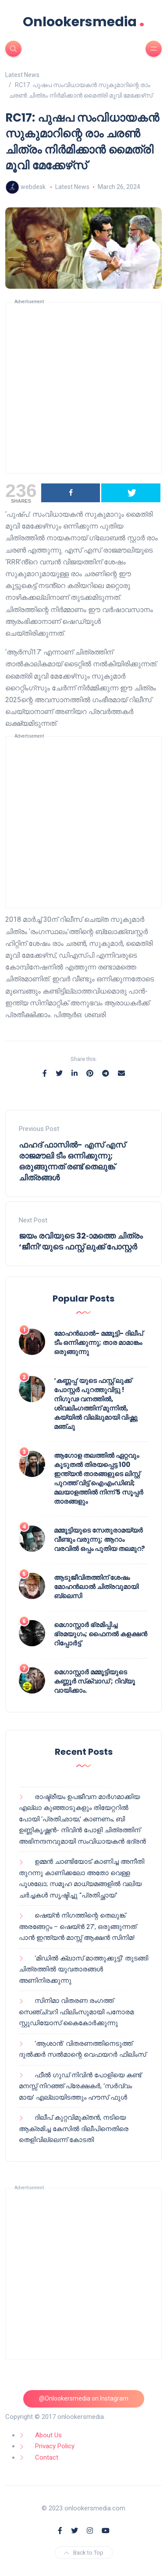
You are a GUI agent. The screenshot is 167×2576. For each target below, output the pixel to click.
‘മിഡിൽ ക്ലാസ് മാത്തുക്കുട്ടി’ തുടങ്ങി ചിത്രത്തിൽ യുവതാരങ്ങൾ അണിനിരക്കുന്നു (83, 1969)
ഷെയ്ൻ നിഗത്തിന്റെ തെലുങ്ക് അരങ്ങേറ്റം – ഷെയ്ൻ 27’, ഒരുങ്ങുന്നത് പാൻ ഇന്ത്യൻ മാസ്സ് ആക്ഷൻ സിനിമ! (77, 1926)
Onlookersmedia (84, 22)
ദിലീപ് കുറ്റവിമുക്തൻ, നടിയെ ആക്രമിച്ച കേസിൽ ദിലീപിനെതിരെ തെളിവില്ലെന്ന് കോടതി (73, 2129)
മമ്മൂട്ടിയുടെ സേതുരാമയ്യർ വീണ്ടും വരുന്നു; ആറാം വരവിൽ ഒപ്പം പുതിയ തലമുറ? (99, 1539)
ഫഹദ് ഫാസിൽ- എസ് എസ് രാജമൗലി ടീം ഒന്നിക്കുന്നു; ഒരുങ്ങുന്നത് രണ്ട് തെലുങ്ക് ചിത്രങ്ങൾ (72, 1161)
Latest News (72, 186)
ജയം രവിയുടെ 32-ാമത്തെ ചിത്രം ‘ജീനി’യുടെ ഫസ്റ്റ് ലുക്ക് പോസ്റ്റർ (81, 1241)
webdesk (33, 186)
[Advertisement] (83, 387)
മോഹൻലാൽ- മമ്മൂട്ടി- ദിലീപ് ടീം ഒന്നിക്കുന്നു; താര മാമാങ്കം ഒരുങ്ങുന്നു (98, 1342)
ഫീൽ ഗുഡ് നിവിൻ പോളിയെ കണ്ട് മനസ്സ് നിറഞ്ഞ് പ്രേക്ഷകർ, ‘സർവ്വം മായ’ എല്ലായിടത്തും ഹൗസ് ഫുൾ (80, 2086)
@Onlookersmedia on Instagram (83, 2398)
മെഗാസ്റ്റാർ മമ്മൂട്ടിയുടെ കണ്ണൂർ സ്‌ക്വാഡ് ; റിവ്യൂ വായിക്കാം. (94, 1681)
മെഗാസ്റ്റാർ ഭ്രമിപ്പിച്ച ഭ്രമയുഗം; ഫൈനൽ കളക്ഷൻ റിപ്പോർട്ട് (100, 1634)
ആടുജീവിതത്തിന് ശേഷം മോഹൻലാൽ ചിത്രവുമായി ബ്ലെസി (96, 1586)
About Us (48, 2435)
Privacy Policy (55, 2446)
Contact (46, 2457)
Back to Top (83, 2552)
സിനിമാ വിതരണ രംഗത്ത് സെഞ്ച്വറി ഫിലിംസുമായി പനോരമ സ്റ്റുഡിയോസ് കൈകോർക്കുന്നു (76, 2012)
